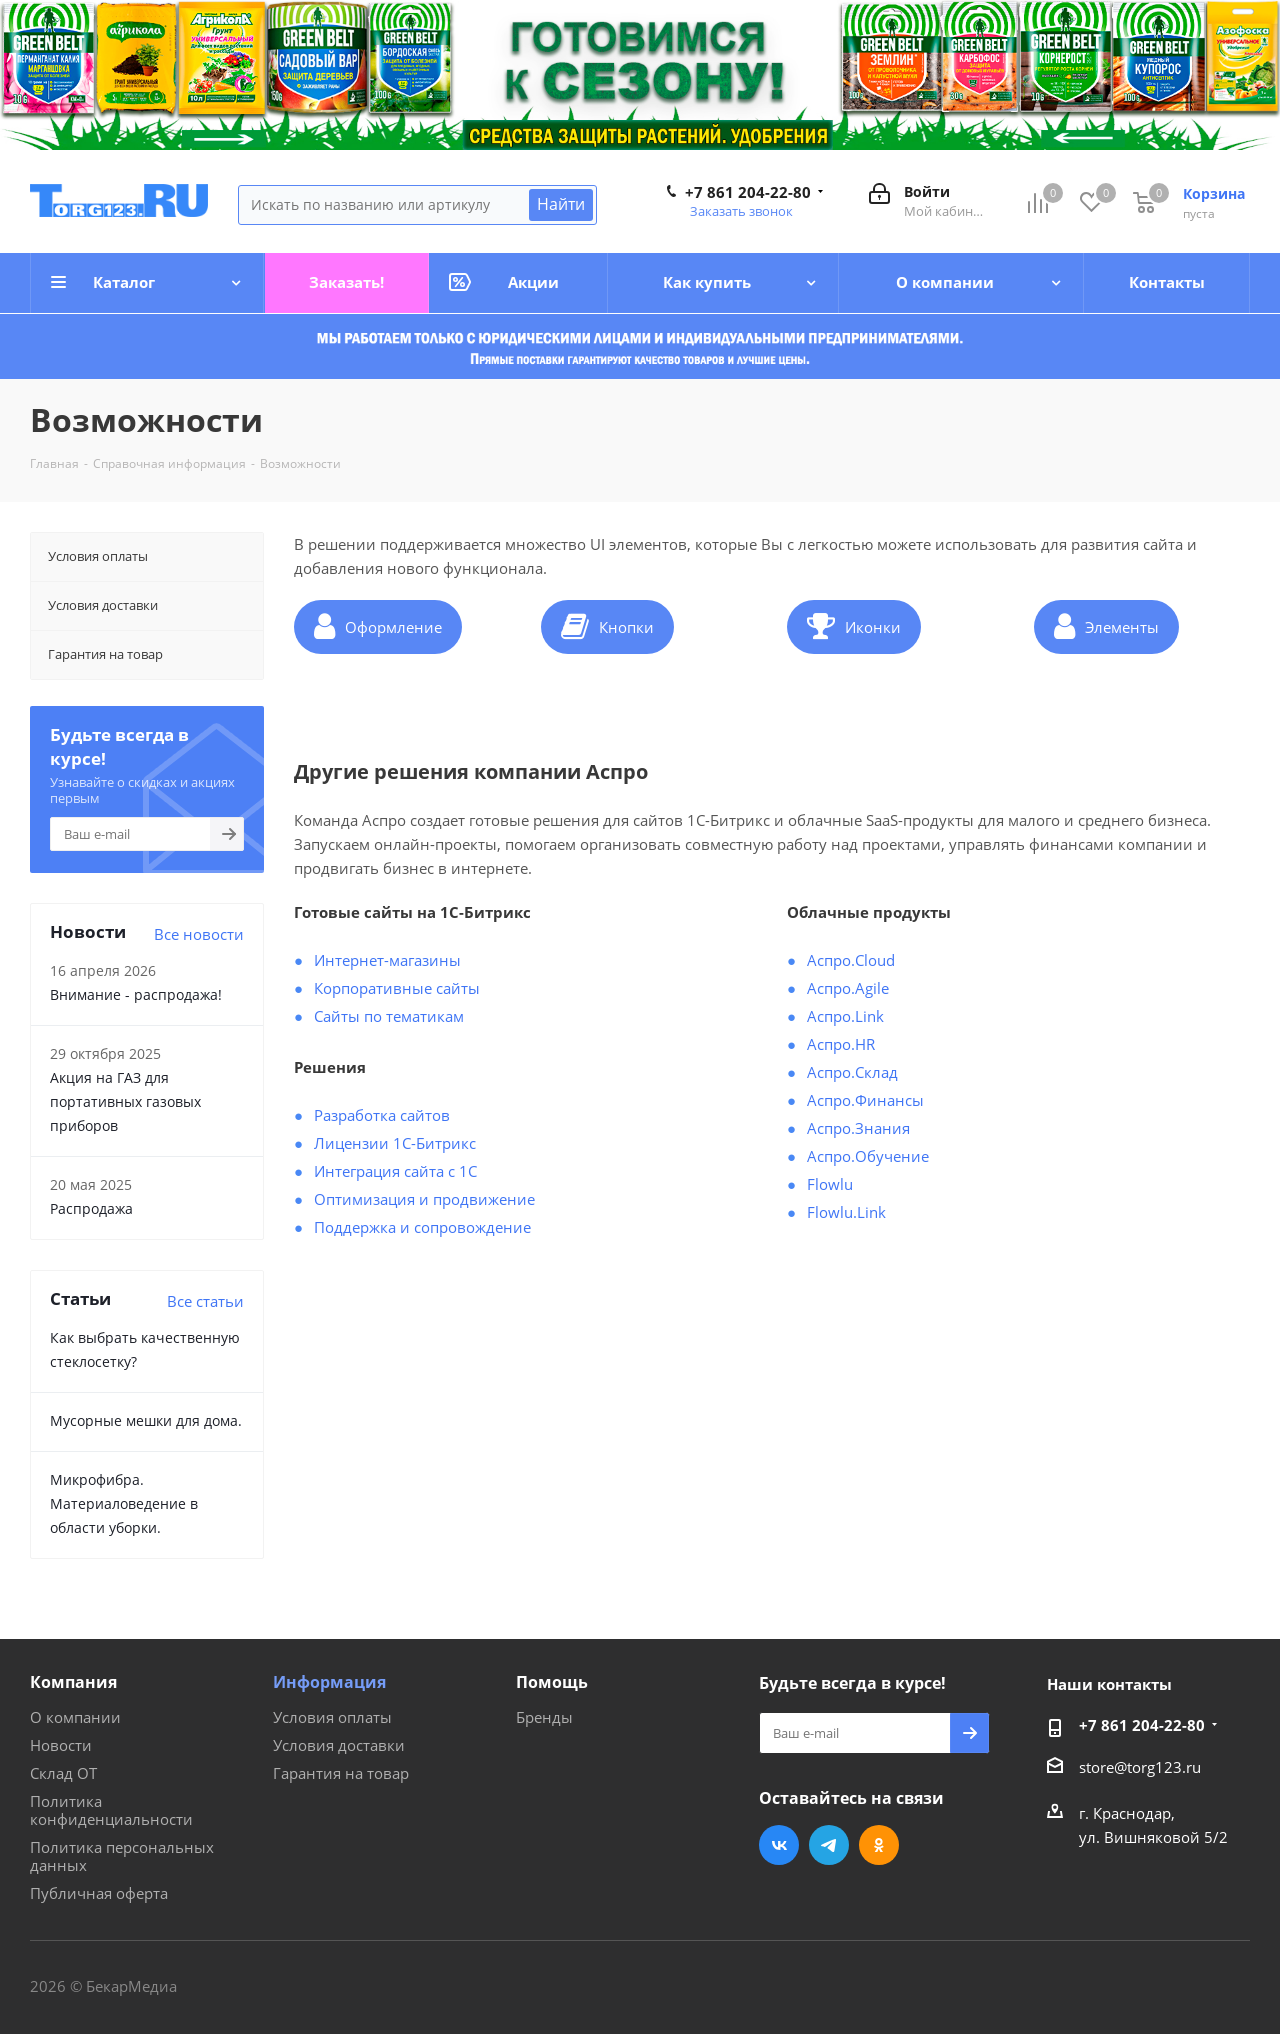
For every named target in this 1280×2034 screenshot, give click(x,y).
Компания (73, 1682)
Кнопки (607, 626)
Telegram (829, 1845)
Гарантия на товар (341, 1773)
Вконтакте (779, 1845)
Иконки (854, 626)
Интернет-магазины (387, 960)
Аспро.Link (845, 1016)
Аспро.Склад (852, 1072)
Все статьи (205, 1301)
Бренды (544, 1717)
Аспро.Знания (858, 1128)
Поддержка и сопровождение (422, 1227)
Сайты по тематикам (389, 1016)
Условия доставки (339, 1745)
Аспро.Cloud (851, 960)
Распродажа (91, 1208)
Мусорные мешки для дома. (146, 1420)
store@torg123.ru (1140, 1767)
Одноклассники (879, 1845)
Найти (561, 204)
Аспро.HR (841, 1044)
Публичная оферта (99, 1893)
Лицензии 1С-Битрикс (395, 1143)
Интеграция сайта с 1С (395, 1171)
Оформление (378, 626)
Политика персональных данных (122, 1856)
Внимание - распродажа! (136, 994)
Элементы (1106, 626)
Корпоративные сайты (397, 988)
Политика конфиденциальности (111, 1810)
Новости (61, 1745)
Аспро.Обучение (868, 1156)
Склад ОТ (63, 1773)
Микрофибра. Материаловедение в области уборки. (124, 1503)
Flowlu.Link (846, 1212)
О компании (75, 1717)
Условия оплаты (332, 1717)
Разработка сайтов (382, 1115)
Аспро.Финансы (865, 1100)
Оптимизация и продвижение (424, 1199)
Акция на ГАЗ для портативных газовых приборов (125, 1101)
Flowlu (830, 1184)
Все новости (199, 934)
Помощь (552, 1682)
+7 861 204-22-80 (748, 192)
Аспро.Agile (848, 988)
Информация (329, 1682)
